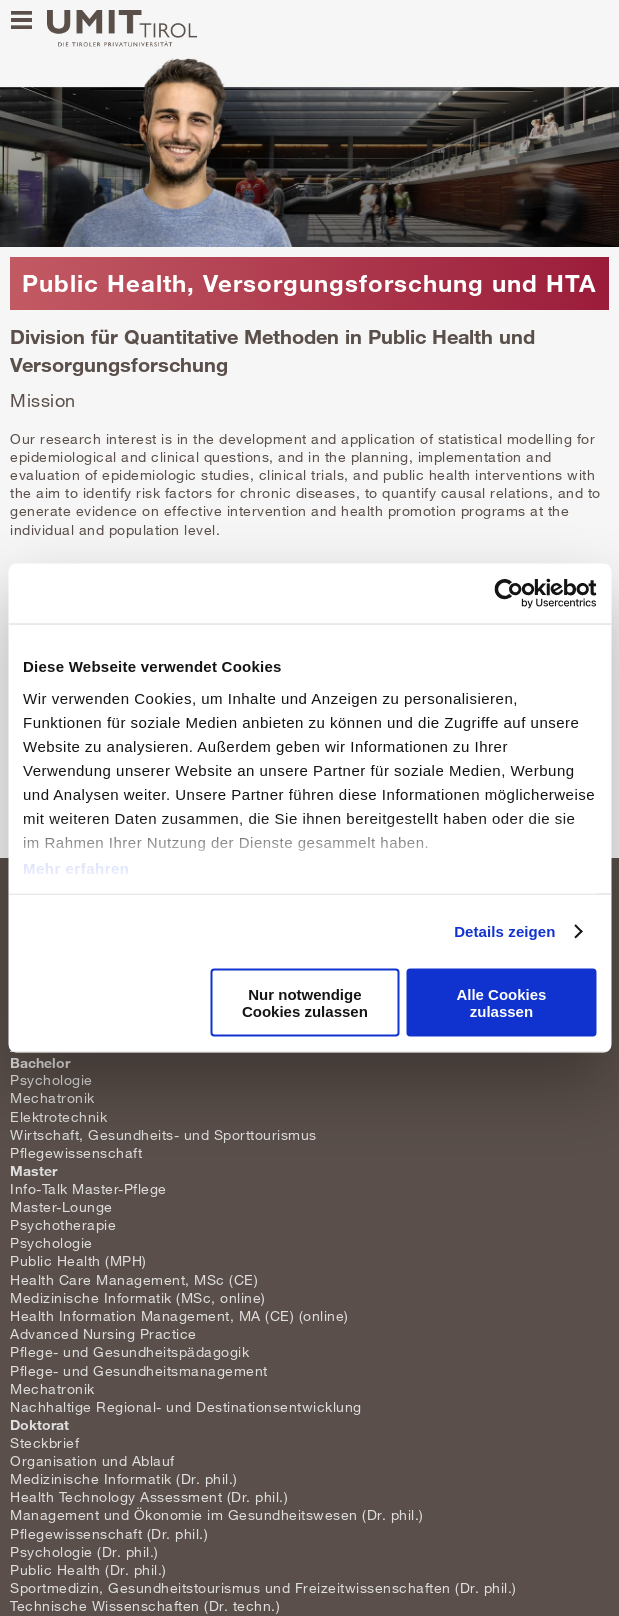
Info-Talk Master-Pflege (88, 1188)
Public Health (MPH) (78, 1260)
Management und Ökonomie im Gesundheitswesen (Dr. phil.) (217, 1514)
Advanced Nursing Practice (103, 1333)
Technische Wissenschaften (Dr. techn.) (145, 1605)
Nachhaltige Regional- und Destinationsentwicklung (186, 1406)
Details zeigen (504, 930)
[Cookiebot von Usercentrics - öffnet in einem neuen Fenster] (508, 594)
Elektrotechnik (58, 1116)
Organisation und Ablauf (92, 1460)
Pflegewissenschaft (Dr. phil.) (109, 1533)
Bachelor (40, 1062)
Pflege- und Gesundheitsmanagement (139, 1370)
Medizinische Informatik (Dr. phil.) (124, 1478)
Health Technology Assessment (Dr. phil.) (149, 1496)
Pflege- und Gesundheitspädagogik (129, 1351)
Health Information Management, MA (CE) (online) (179, 1315)
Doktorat (39, 1424)
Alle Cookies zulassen (501, 1002)
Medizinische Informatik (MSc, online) (138, 1297)
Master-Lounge (61, 1206)
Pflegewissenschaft (76, 1152)
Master (33, 1170)
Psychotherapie (63, 1224)
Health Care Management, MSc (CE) (134, 1279)
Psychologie (51, 1079)
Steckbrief (44, 1442)
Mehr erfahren (76, 867)
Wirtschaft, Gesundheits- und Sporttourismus (163, 1134)
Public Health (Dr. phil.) (88, 1569)
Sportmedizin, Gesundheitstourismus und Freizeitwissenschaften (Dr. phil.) (263, 1587)
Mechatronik (52, 1097)
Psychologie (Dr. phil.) (84, 1551)
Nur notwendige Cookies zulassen (305, 1002)
